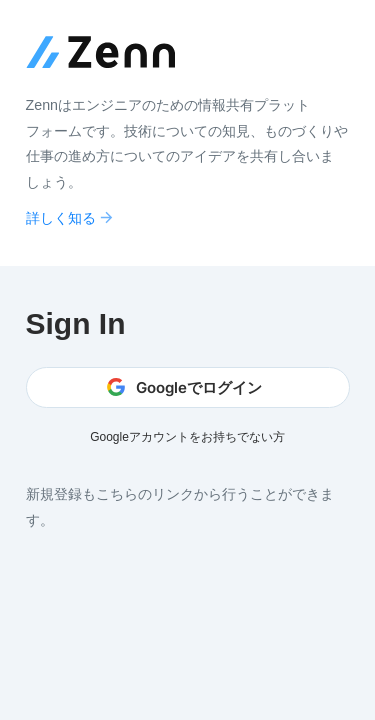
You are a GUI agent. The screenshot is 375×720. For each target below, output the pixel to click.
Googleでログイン (184, 387)
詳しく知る (71, 217)
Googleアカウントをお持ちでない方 (187, 437)
